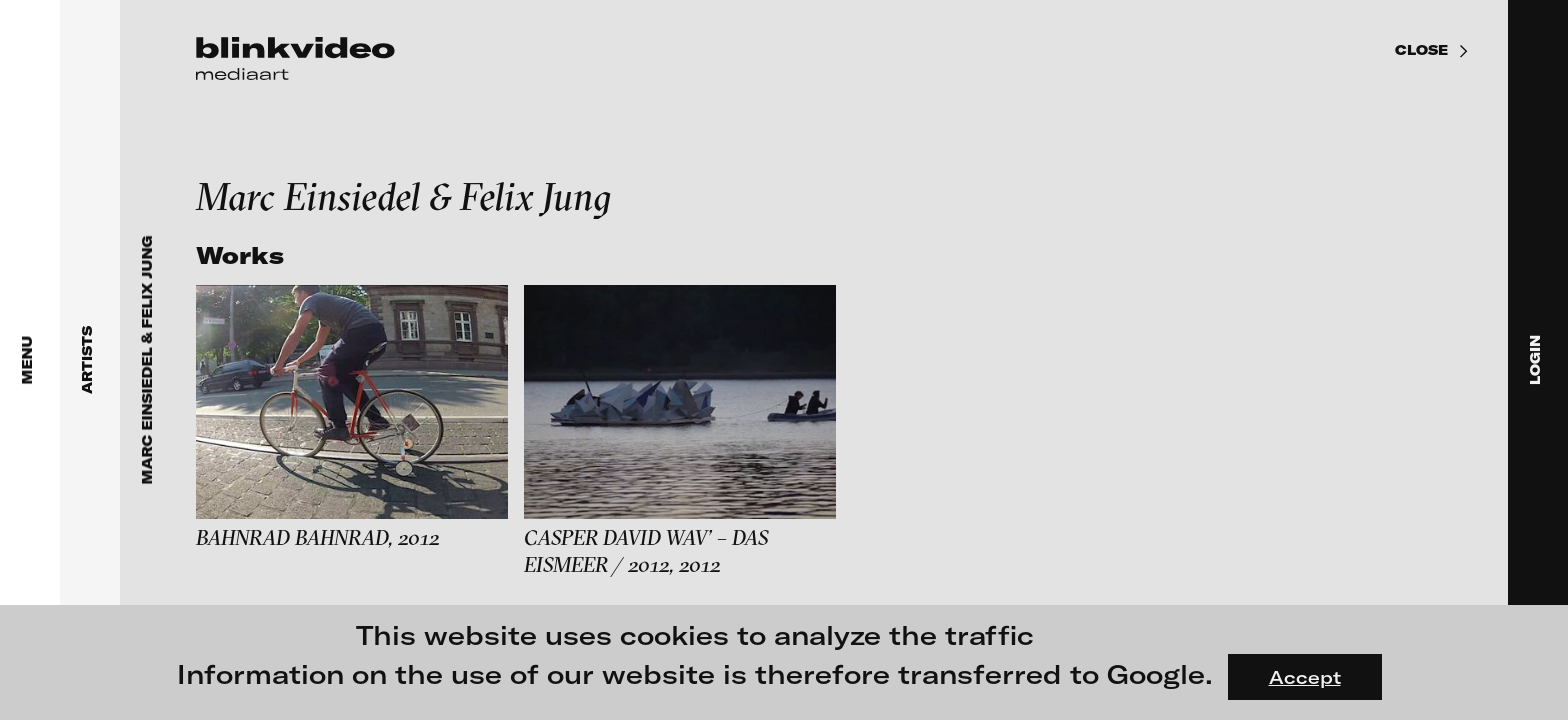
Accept (1305, 677)
